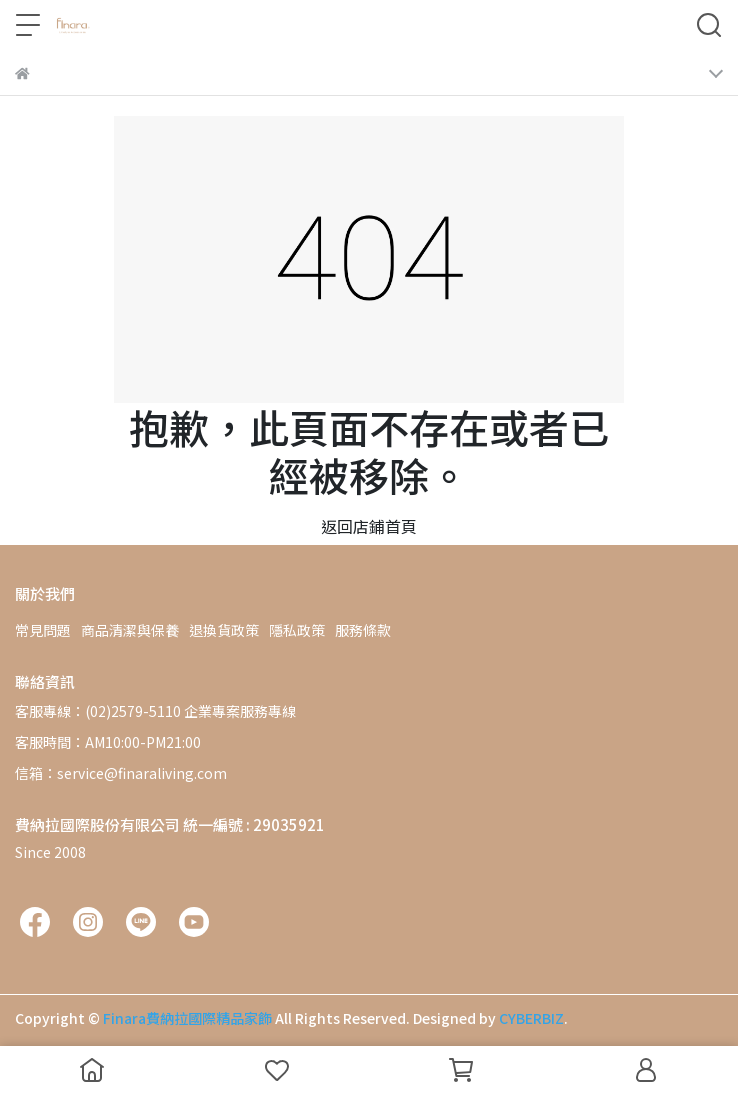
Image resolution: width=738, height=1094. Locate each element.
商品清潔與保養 (130, 630)
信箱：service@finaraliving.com (121, 773)
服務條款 (363, 630)
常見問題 (43, 630)
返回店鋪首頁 (369, 526)
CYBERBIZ (531, 1018)
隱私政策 (297, 630)
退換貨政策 (224, 630)
